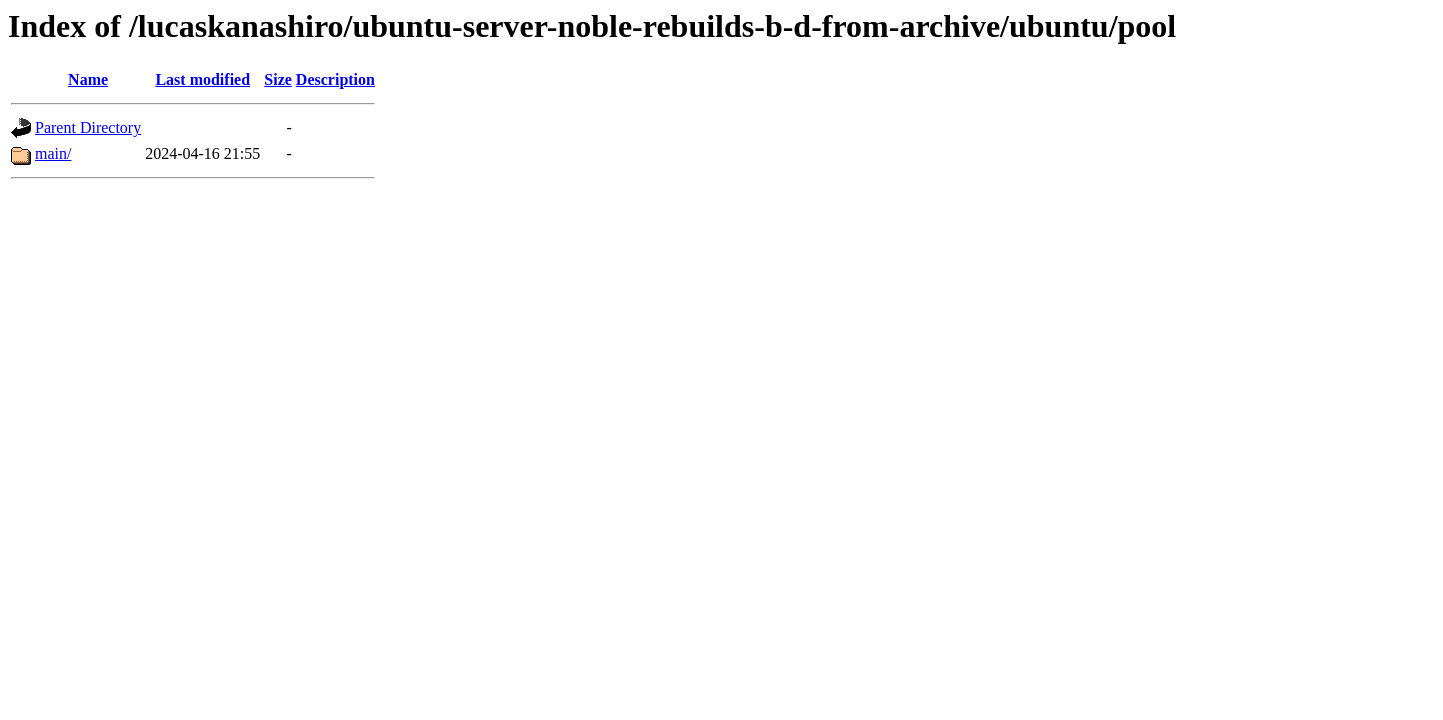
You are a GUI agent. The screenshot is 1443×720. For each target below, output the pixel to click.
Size (278, 79)
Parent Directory (88, 127)
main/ (53, 153)
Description (335, 79)
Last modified (202, 79)
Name (88, 79)
